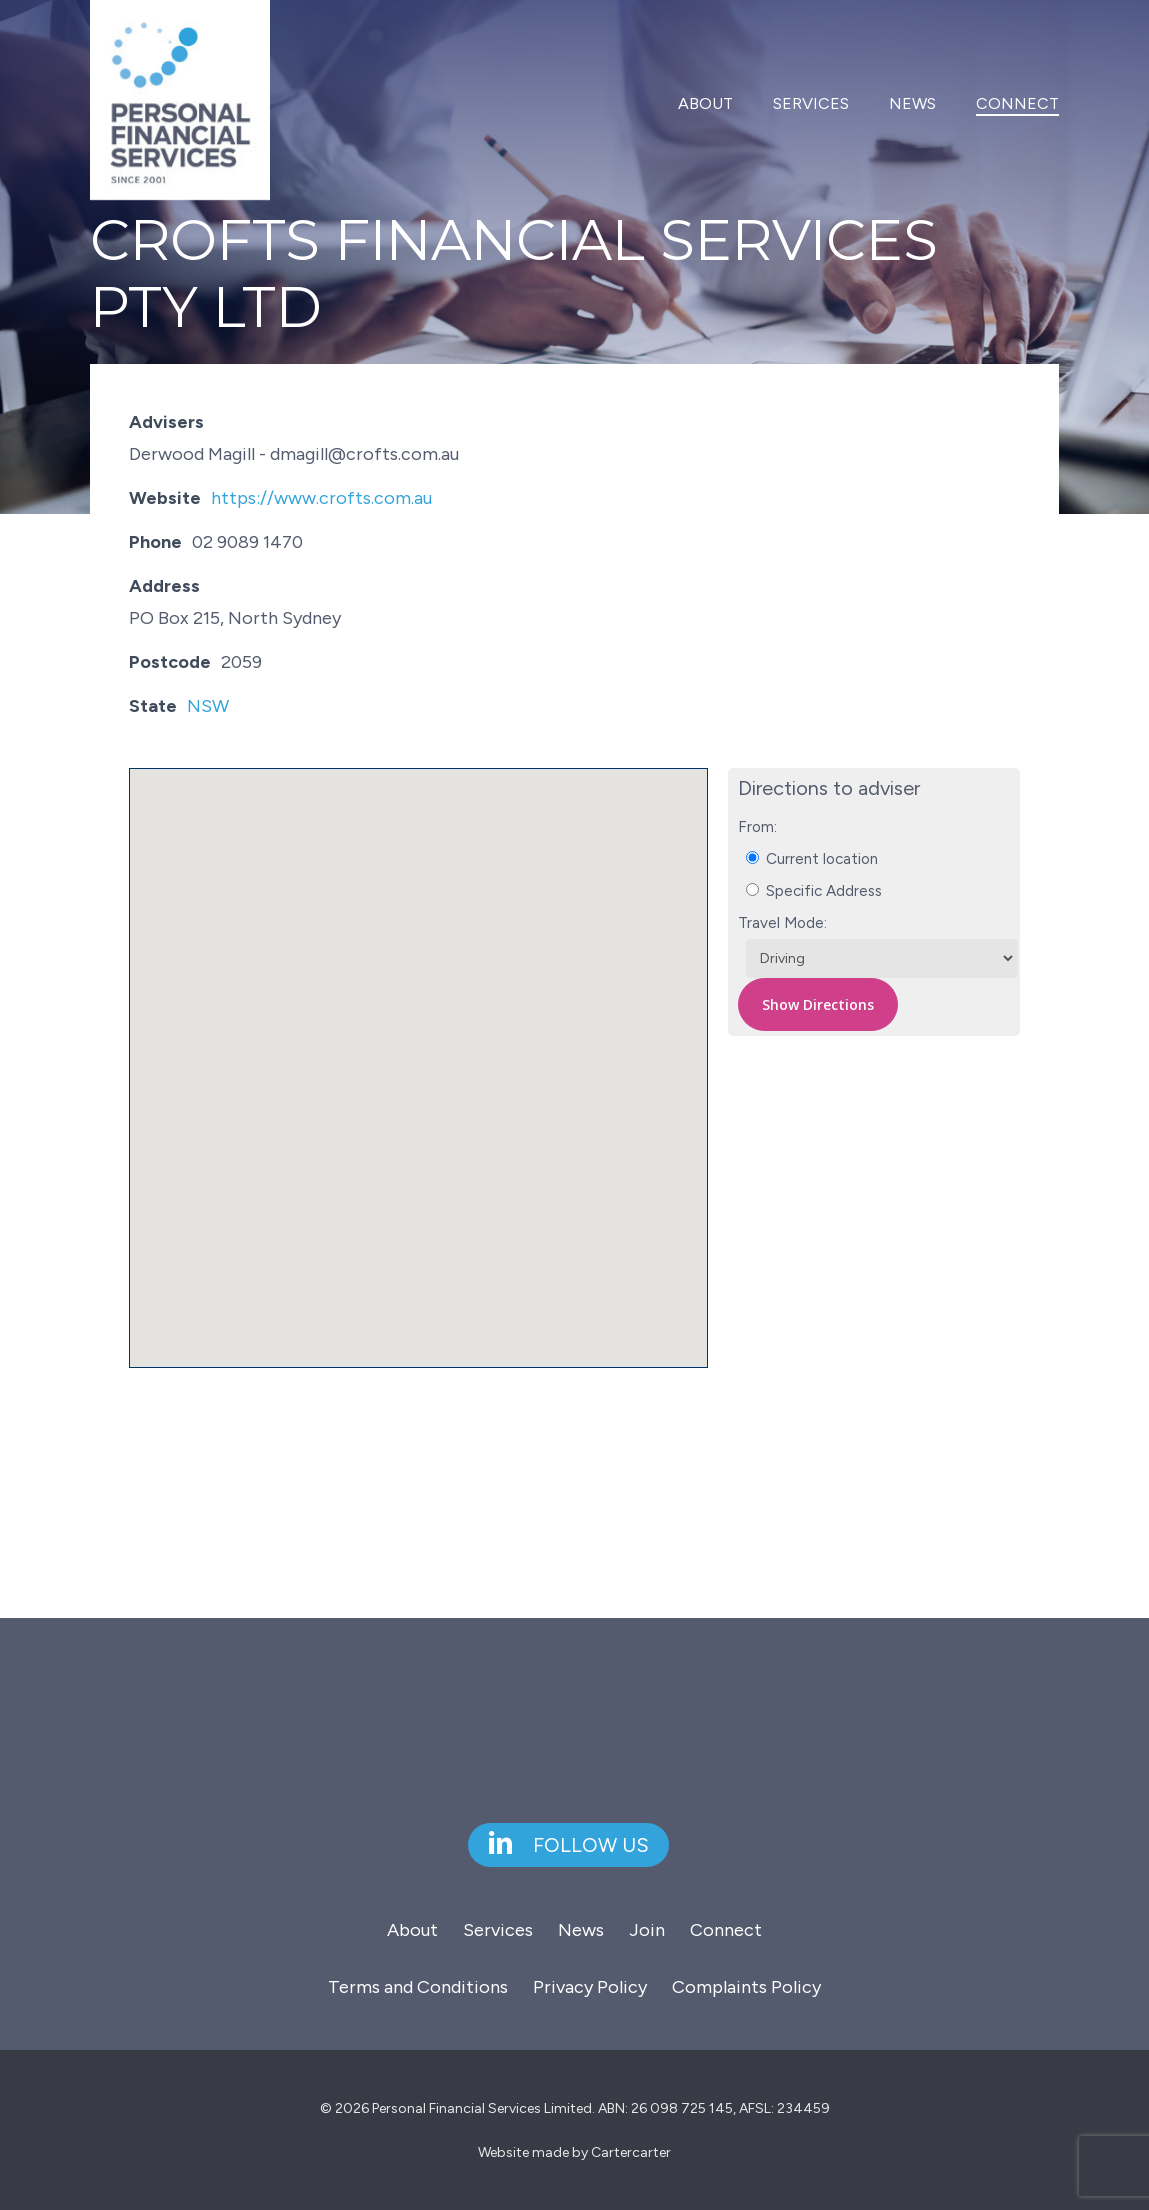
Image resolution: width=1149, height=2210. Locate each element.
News (581, 1930)
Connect (726, 1930)
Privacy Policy (590, 1987)
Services (498, 1930)
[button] (419, 1049)
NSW (208, 706)
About (412, 1930)
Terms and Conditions (418, 1987)
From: (757, 826)
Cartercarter (631, 2152)
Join (647, 1930)
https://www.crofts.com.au (321, 498)
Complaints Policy (746, 1987)
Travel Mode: (782, 922)
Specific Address (814, 890)
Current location (812, 858)
